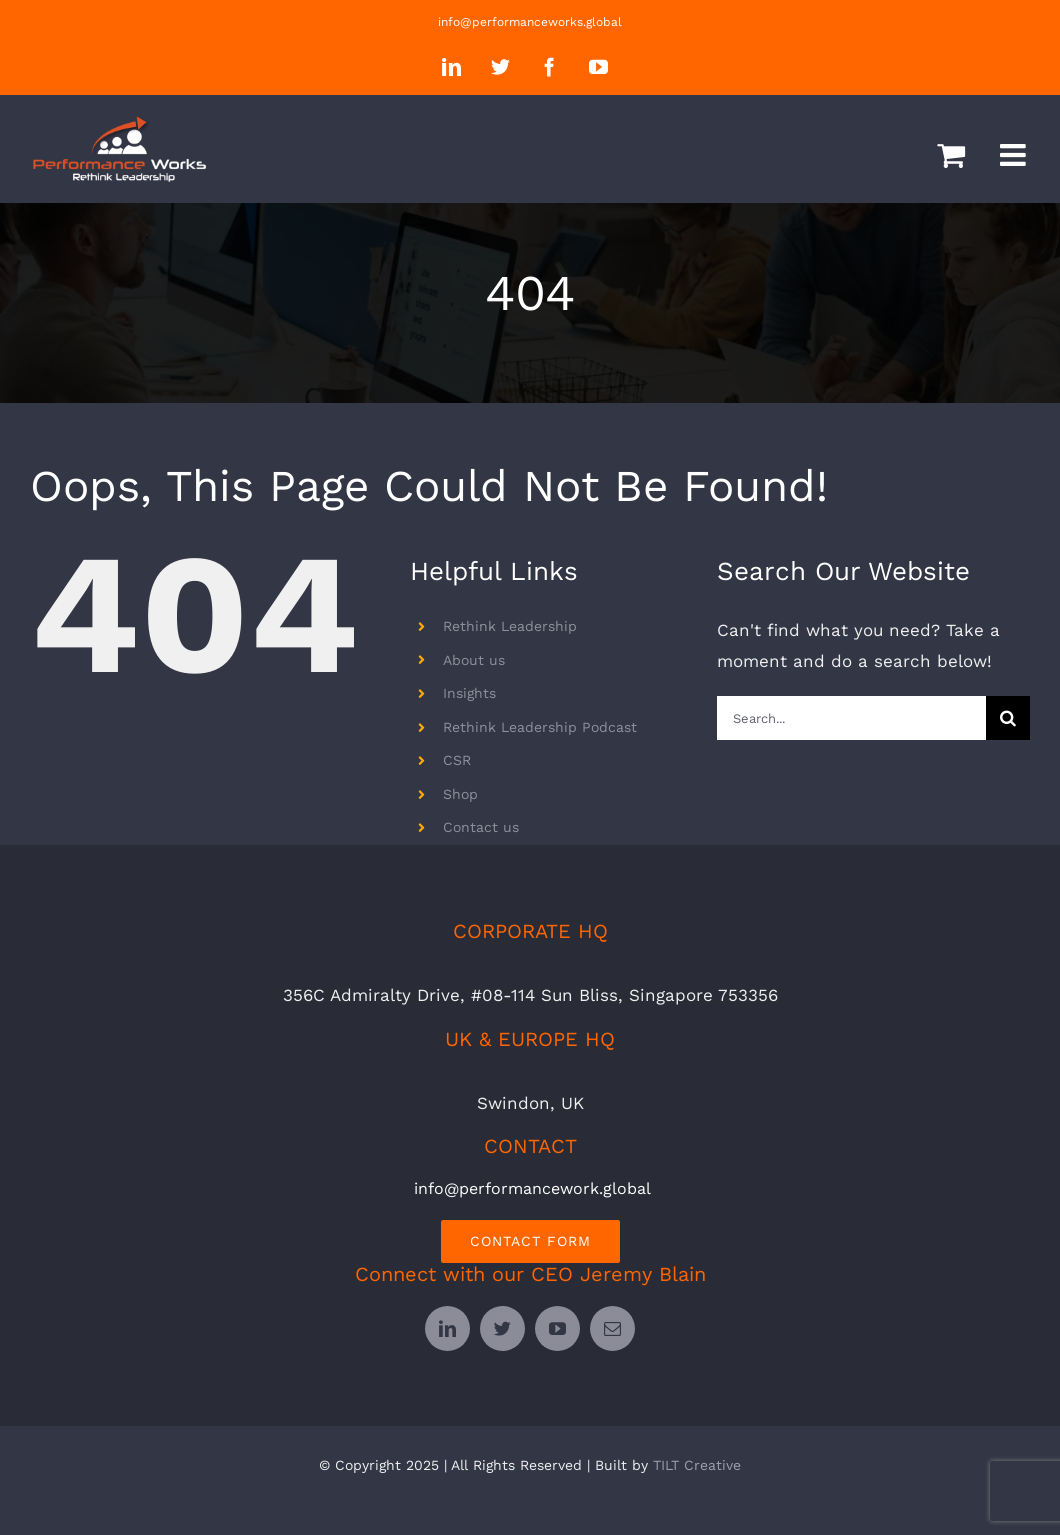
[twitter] (502, 1328)
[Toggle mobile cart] (951, 155)
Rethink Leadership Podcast (540, 727)
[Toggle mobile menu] (1015, 155)
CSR (457, 760)
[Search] (1008, 718)
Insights (469, 693)
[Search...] (851, 718)
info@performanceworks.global (530, 22)
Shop (460, 794)
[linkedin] (447, 1328)
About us (474, 660)
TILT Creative (697, 1465)
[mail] (612, 1328)
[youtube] (557, 1328)
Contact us (481, 827)
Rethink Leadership (510, 626)
